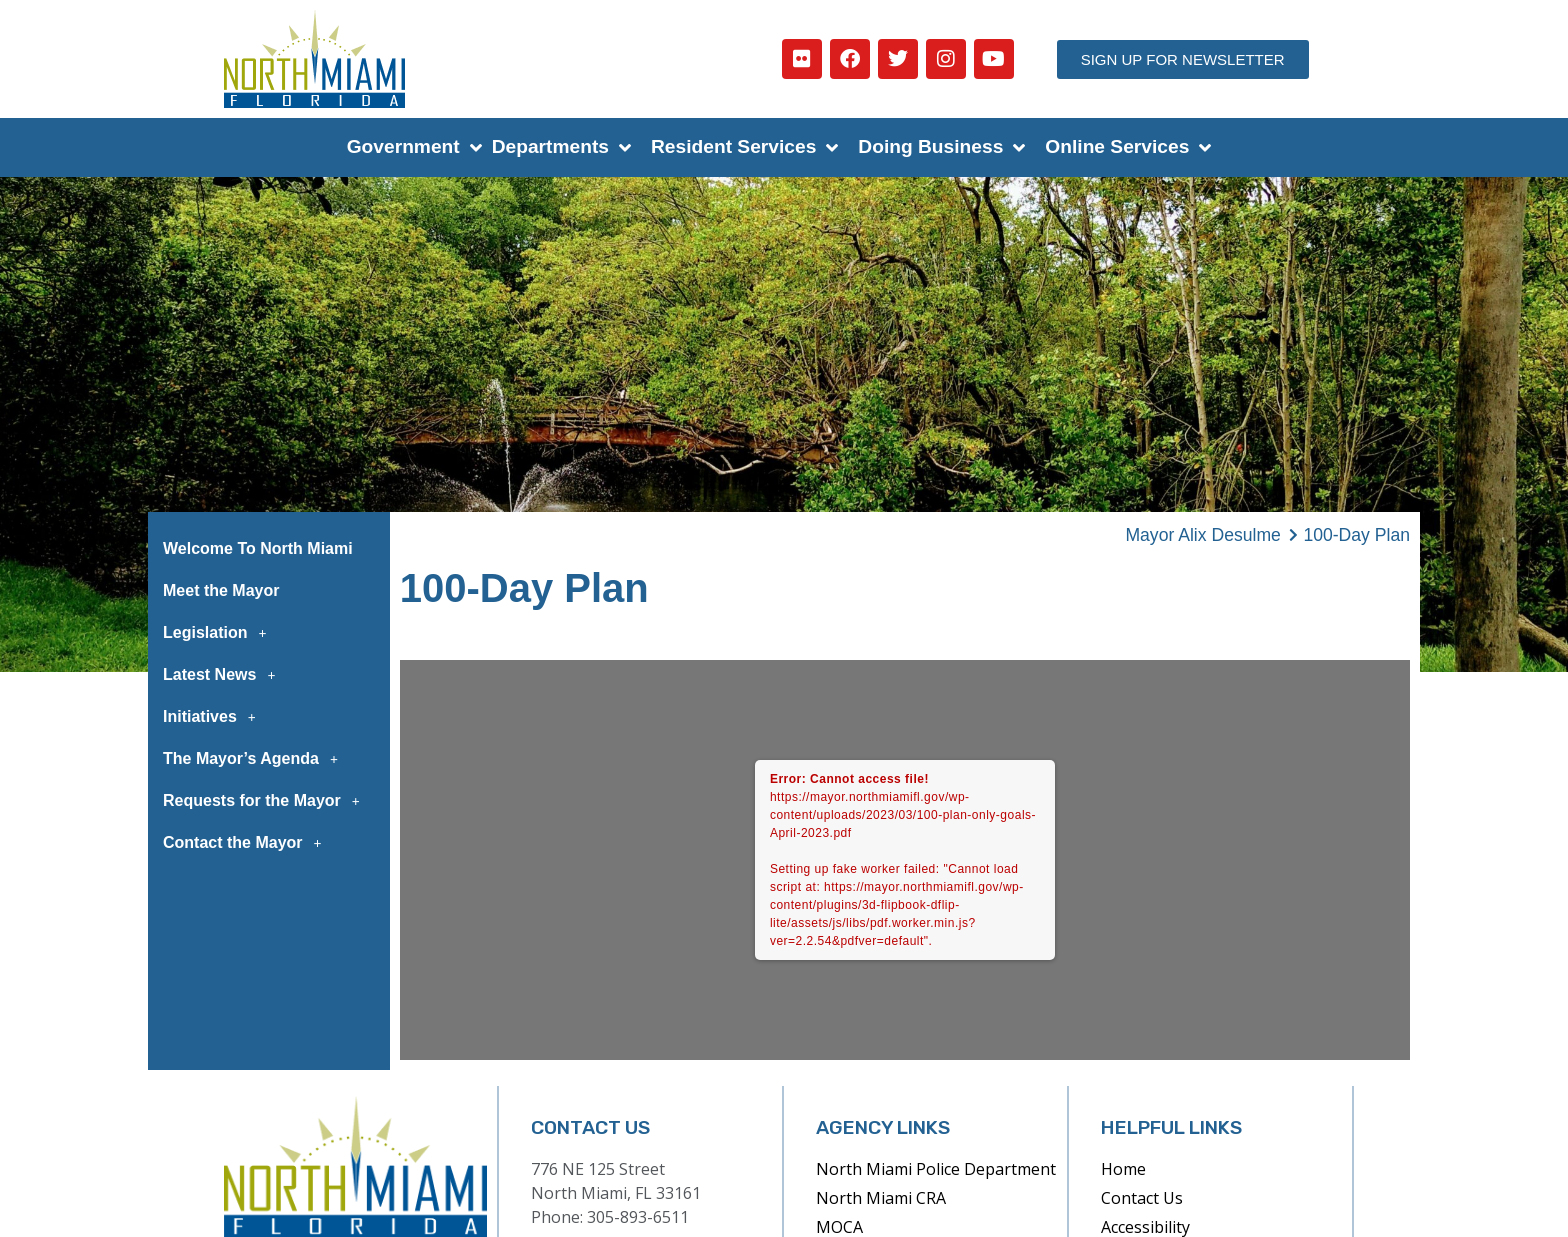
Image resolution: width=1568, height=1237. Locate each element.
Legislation (220, 633)
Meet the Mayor (221, 590)
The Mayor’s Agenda (256, 759)
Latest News (224, 675)
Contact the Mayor (248, 843)
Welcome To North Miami (258, 548)
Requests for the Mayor (267, 801)
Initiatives (215, 717)
